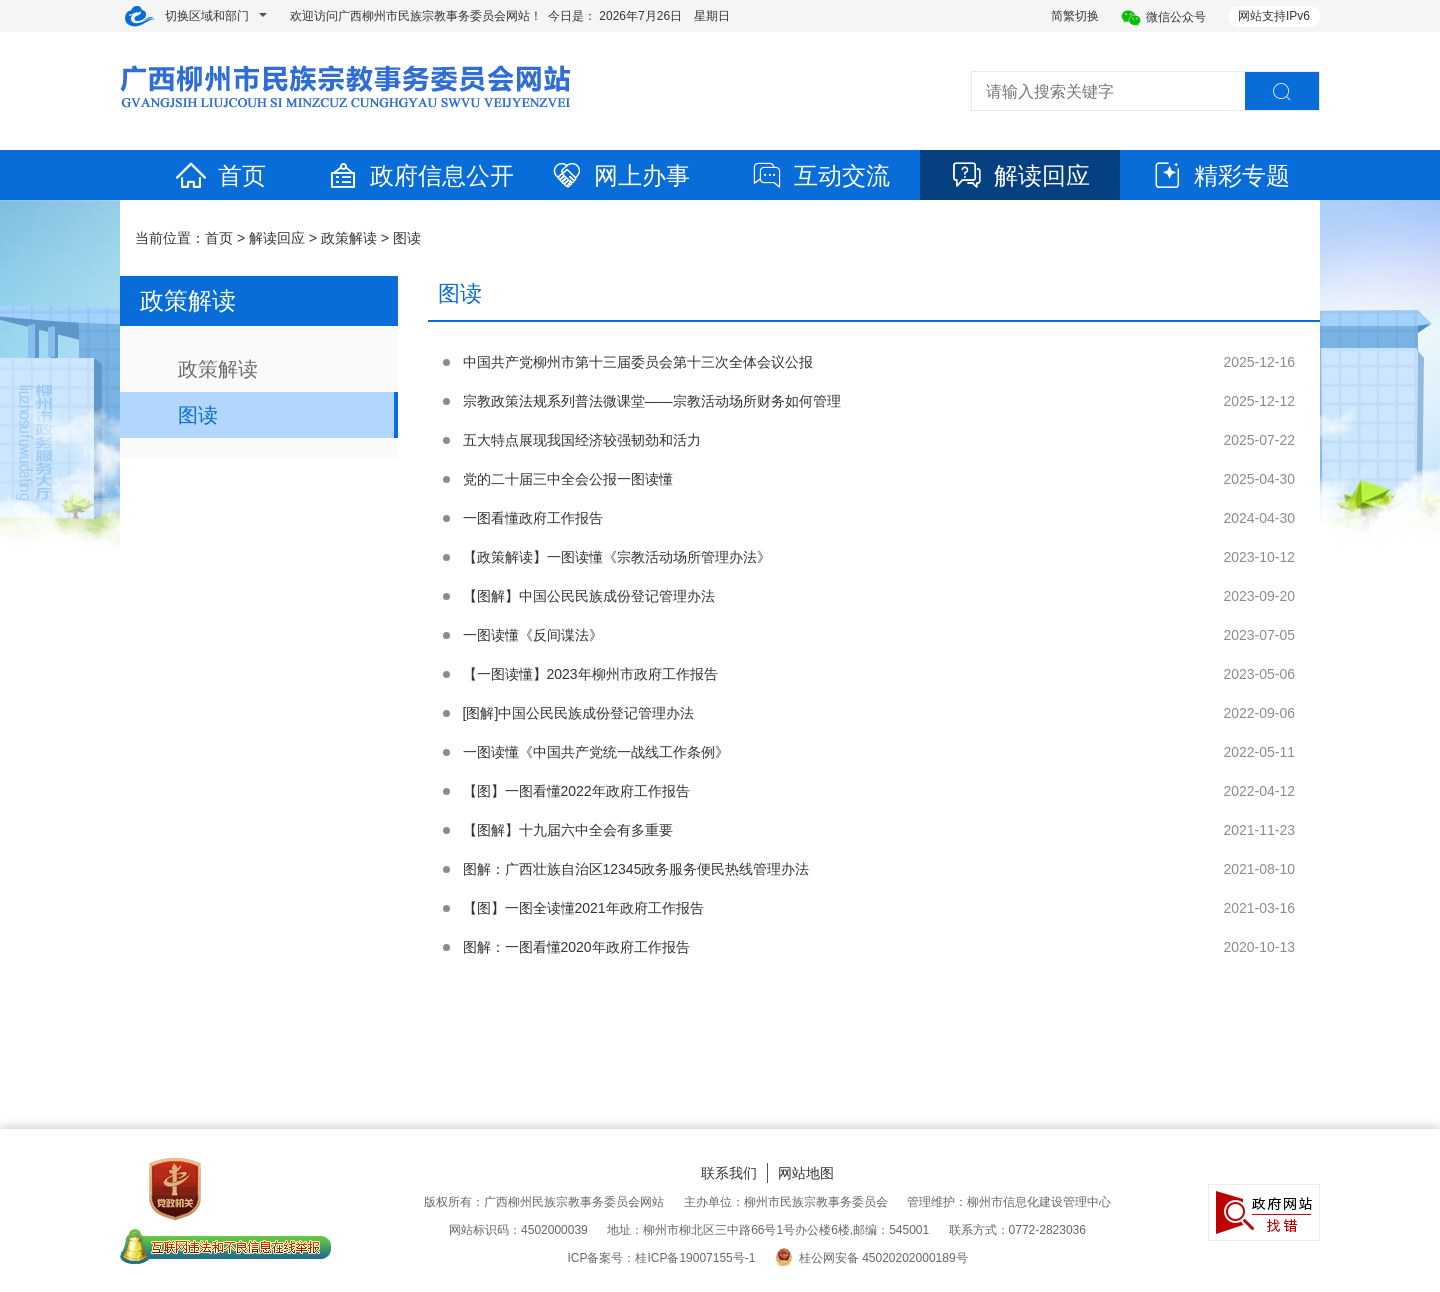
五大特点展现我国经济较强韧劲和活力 (582, 440)
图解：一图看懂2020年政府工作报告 (576, 947)
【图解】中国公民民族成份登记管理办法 (589, 596)
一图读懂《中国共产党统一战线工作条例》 (596, 752)
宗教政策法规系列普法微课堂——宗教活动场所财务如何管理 (652, 401)
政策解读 (349, 238)
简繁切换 (1075, 16)
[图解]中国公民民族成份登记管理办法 (579, 713)
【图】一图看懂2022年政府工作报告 (576, 791)
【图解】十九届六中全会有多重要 (568, 830)
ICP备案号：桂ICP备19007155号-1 (661, 1258)
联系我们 (729, 1173)
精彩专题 (1220, 175)
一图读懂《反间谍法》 (533, 635)
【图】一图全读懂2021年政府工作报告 (583, 908)
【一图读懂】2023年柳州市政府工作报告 (590, 674)
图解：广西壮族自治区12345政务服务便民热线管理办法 (636, 869)
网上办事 (620, 175)
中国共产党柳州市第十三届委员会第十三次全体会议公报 (638, 362)
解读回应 (1020, 175)
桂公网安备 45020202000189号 (871, 1258)
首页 (220, 175)
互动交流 (820, 175)
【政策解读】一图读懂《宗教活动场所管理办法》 (617, 557)
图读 (407, 238)
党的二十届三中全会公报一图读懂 (568, 479)
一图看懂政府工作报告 (533, 518)
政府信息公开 (420, 175)
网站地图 (806, 1173)
